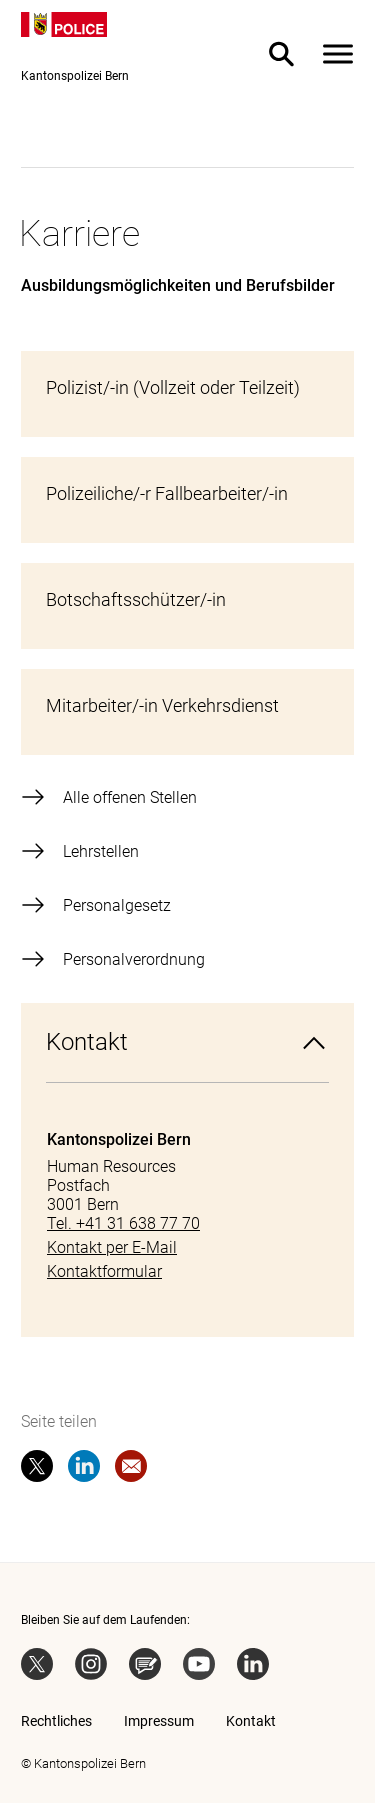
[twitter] (37, 1470)
